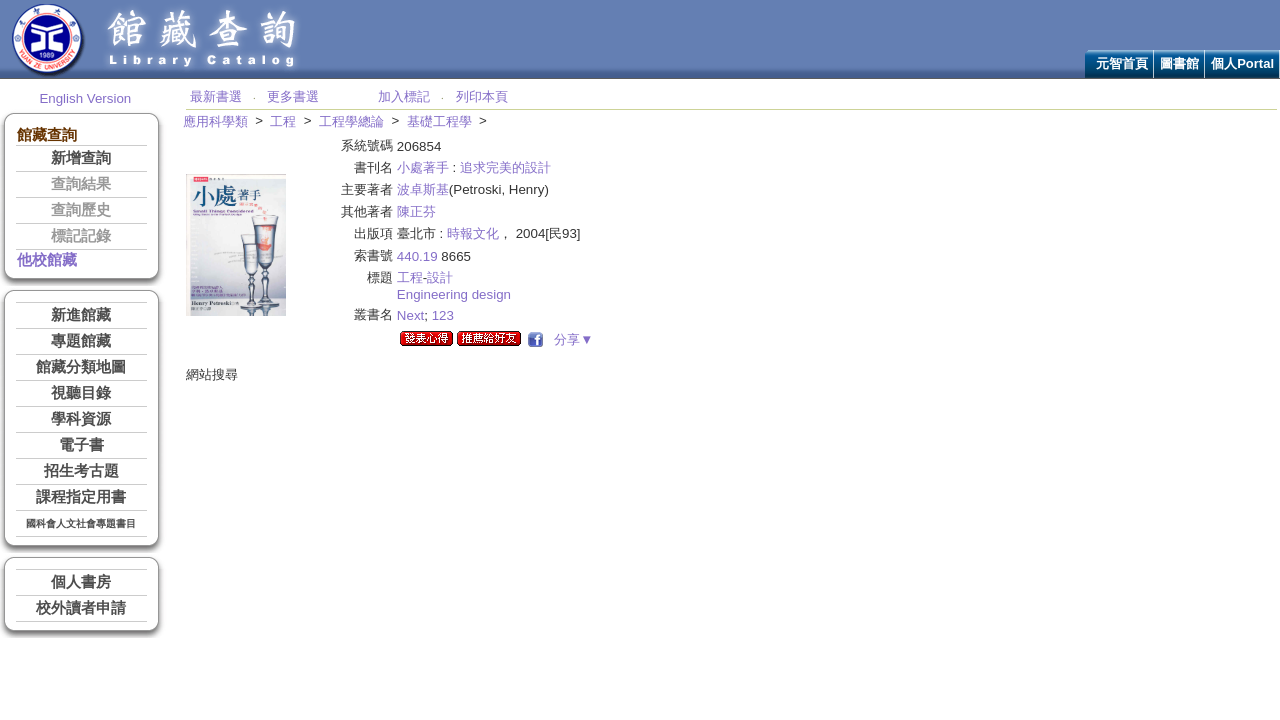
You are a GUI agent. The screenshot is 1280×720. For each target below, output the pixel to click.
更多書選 (293, 96)
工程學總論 (351, 121)
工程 (283, 121)
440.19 (417, 256)
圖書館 (1179, 63)
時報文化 (473, 233)
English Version (85, 98)
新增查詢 (81, 158)
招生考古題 (81, 471)
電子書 (81, 445)
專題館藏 (81, 341)
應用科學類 (215, 121)
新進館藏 (81, 315)
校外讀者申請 (81, 608)
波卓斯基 (423, 189)
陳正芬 (416, 211)
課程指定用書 (81, 497)
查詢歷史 (81, 210)
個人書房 (81, 582)
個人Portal (1242, 63)
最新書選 (216, 96)
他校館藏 (47, 260)
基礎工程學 (439, 121)
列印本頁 (482, 96)
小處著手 (423, 167)
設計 (440, 277)
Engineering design (454, 294)
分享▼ (570, 339)
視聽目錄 (81, 393)
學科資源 (81, 419)
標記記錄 (81, 236)
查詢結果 (81, 184)
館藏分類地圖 (81, 367)
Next (410, 315)
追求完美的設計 (505, 167)
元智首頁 (1122, 63)
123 (443, 315)
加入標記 (404, 96)
